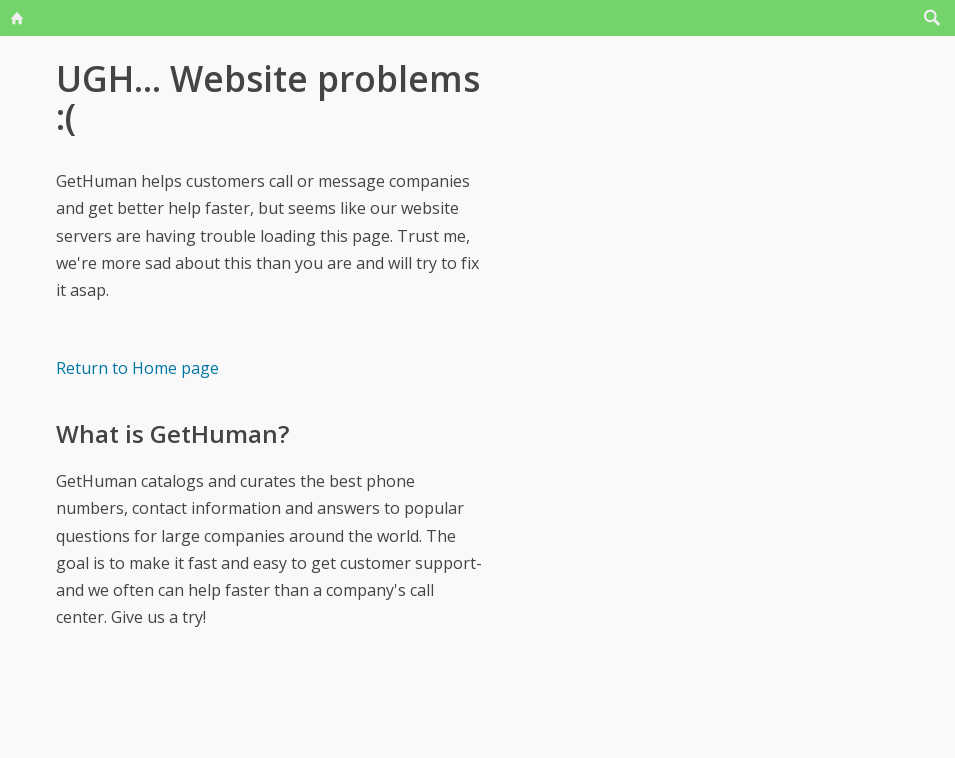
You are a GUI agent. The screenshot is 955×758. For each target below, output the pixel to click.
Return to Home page (137, 368)
